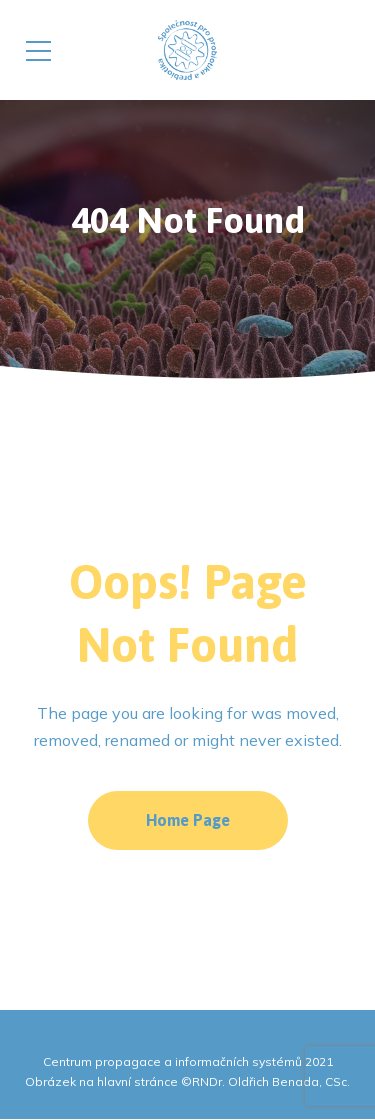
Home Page (188, 820)
